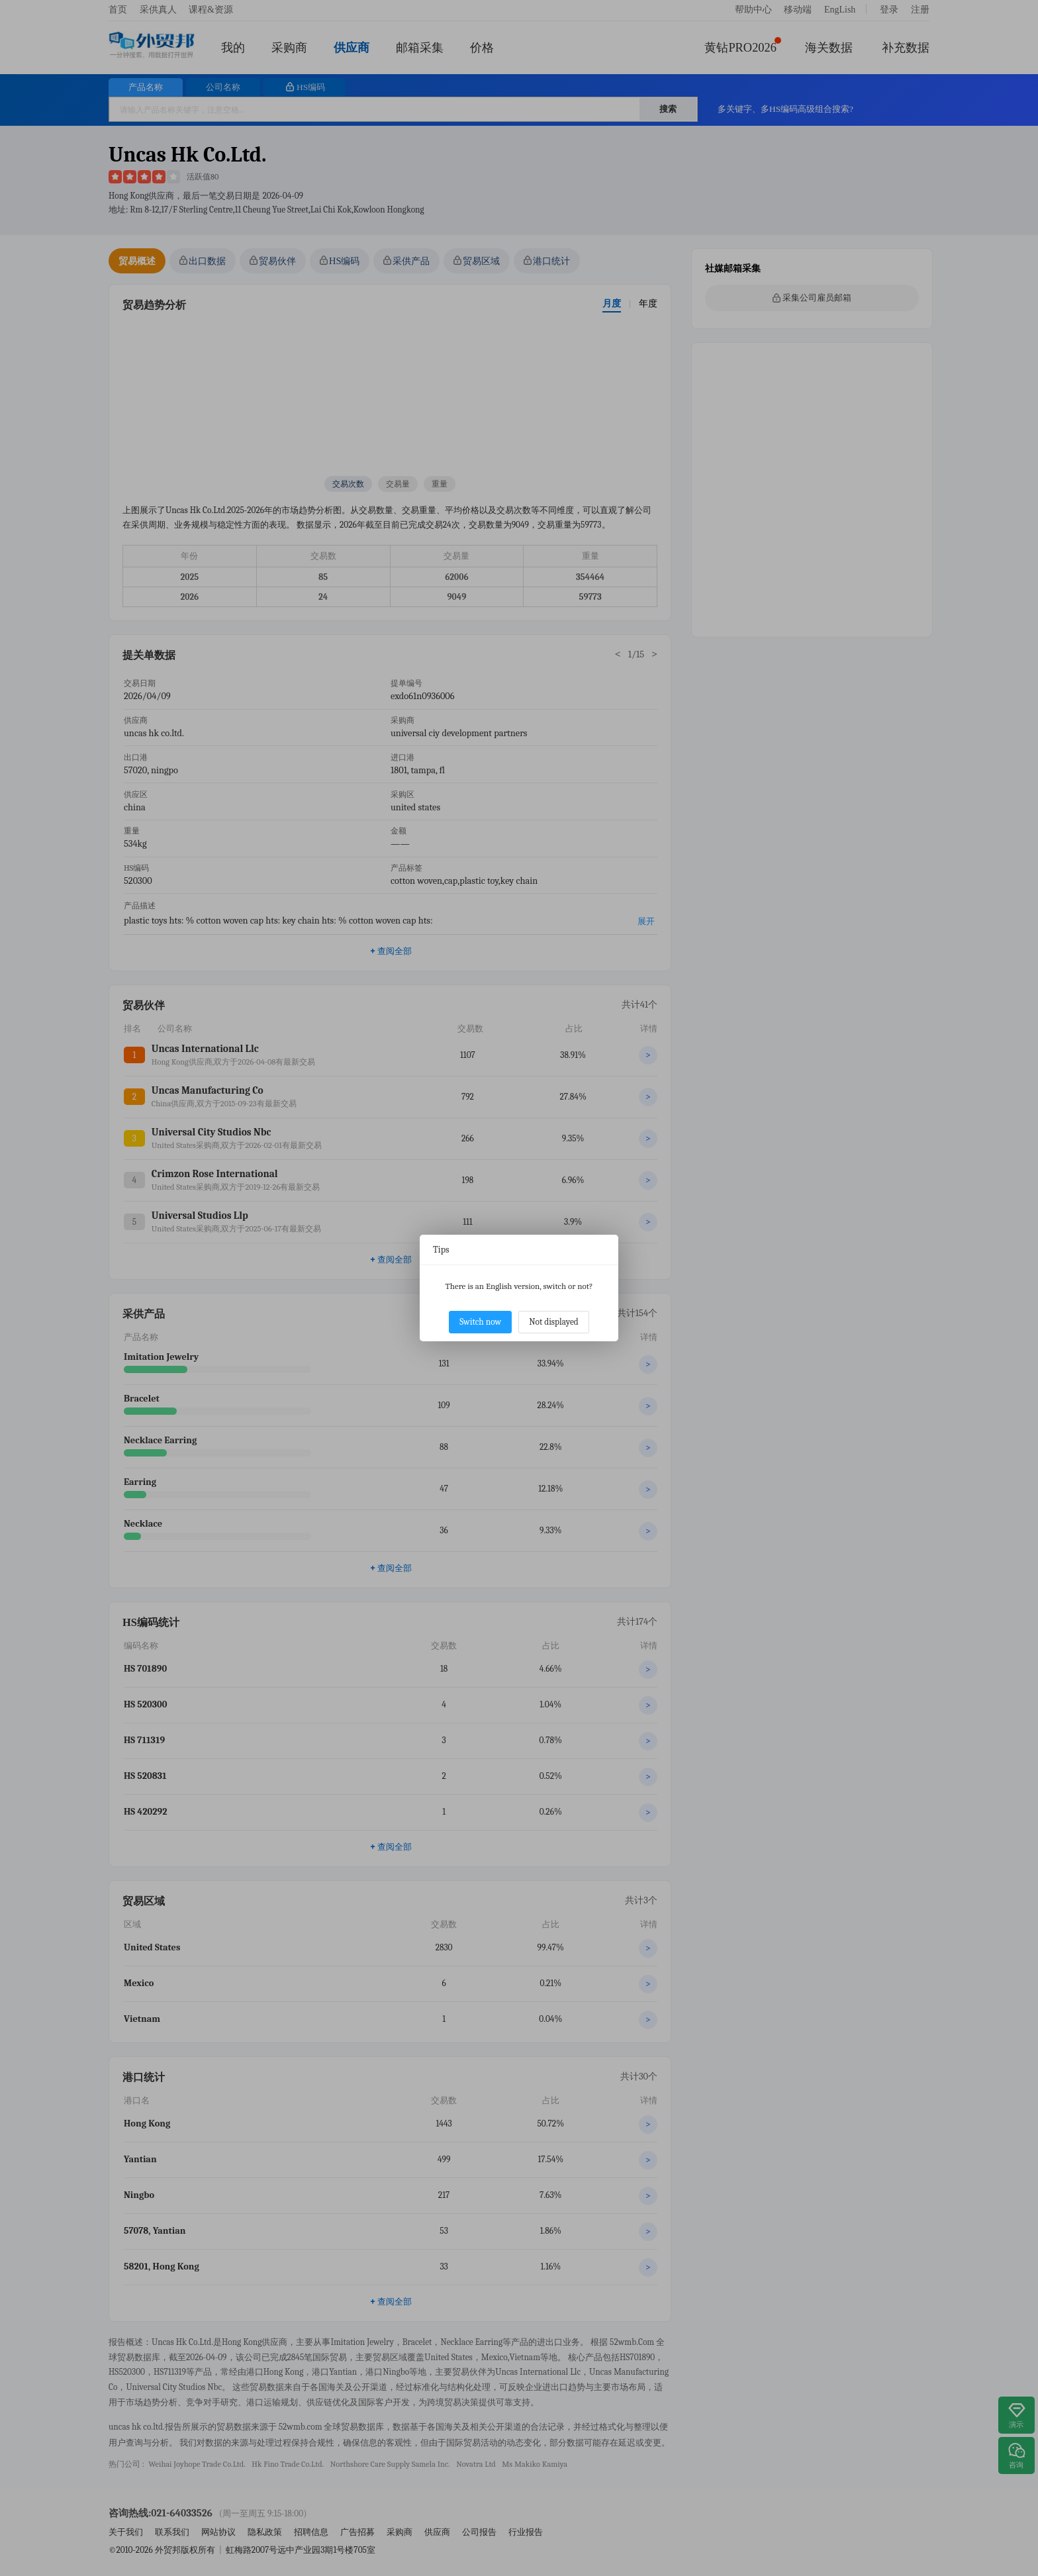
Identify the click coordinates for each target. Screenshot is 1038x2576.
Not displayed (554, 1322)
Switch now (480, 1322)
